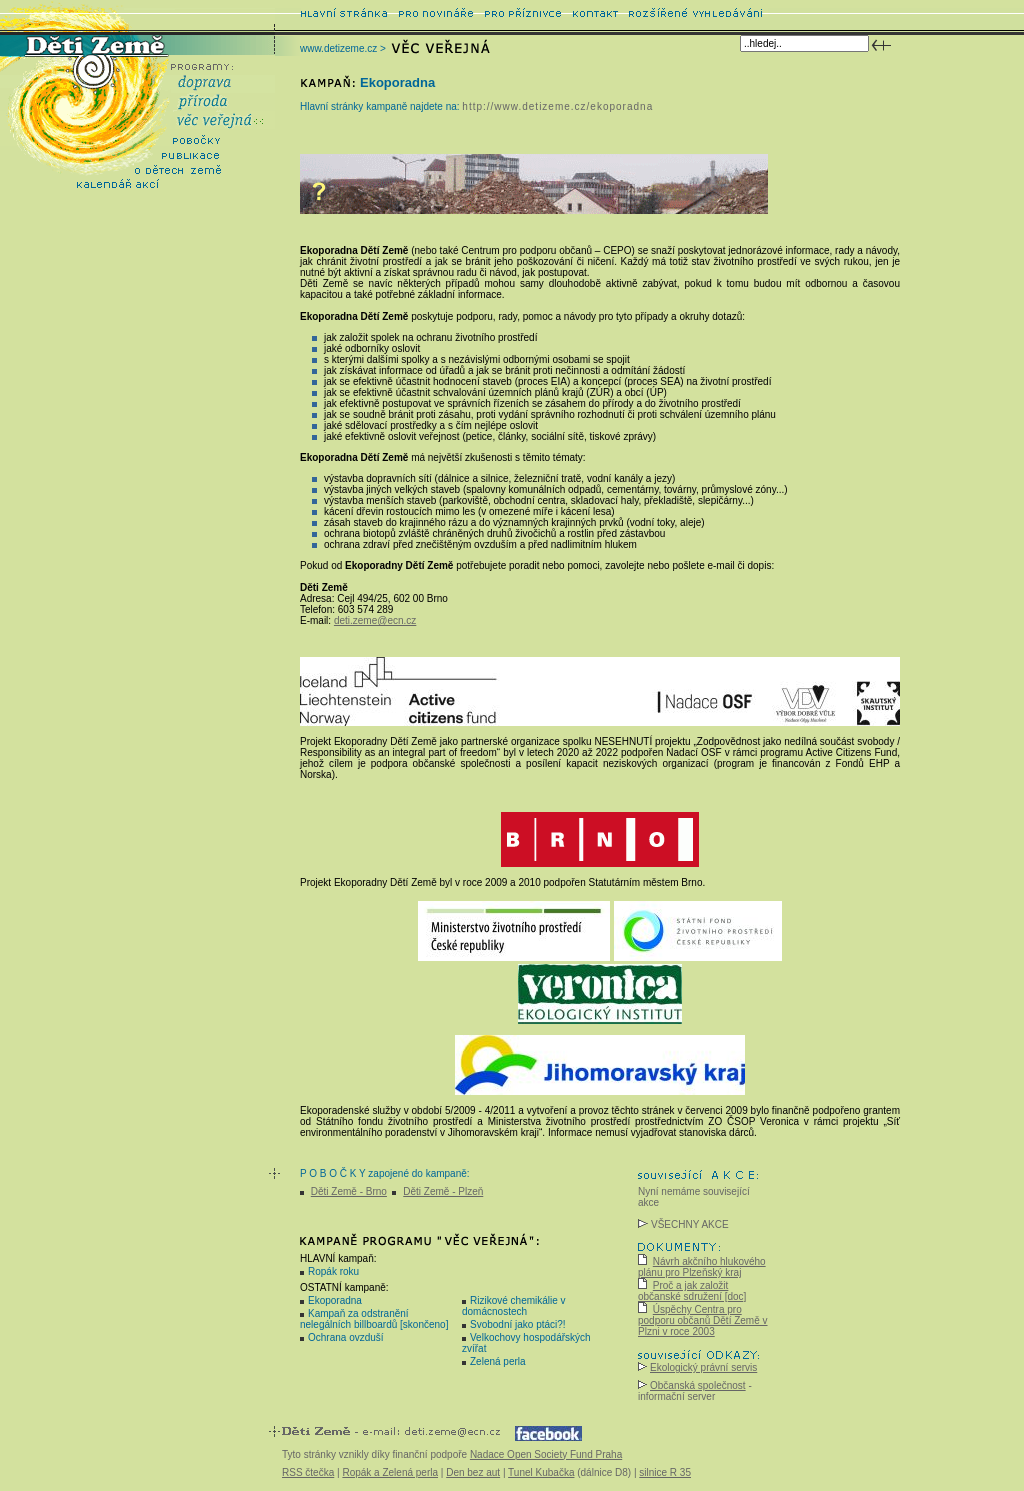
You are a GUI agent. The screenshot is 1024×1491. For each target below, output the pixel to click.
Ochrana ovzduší (346, 1337)
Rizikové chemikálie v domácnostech (514, 1306)
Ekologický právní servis (703, 1367)
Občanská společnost (698, 1385)
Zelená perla (498, 1361)
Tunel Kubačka (541, 1472)
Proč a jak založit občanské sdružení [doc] (692, 1291)
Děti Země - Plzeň (443, 1191)
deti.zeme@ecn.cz (375, 620)
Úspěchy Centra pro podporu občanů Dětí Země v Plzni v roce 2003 (703, 1320)
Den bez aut (473, 1472)
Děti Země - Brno (349, 1191)
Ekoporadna (335, 1300)
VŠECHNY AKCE (683, 1224)
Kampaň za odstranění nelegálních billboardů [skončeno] (374, 1319)
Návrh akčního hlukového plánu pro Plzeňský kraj (702, 1267)
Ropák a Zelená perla (390, 1472)
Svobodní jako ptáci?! (518, 1324)
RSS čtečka (308, 1472)
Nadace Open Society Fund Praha (546, 1454)
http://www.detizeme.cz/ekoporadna (557, 106)
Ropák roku (333, 1271)
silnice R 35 (665, 1472)
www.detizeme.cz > (343, 48)
